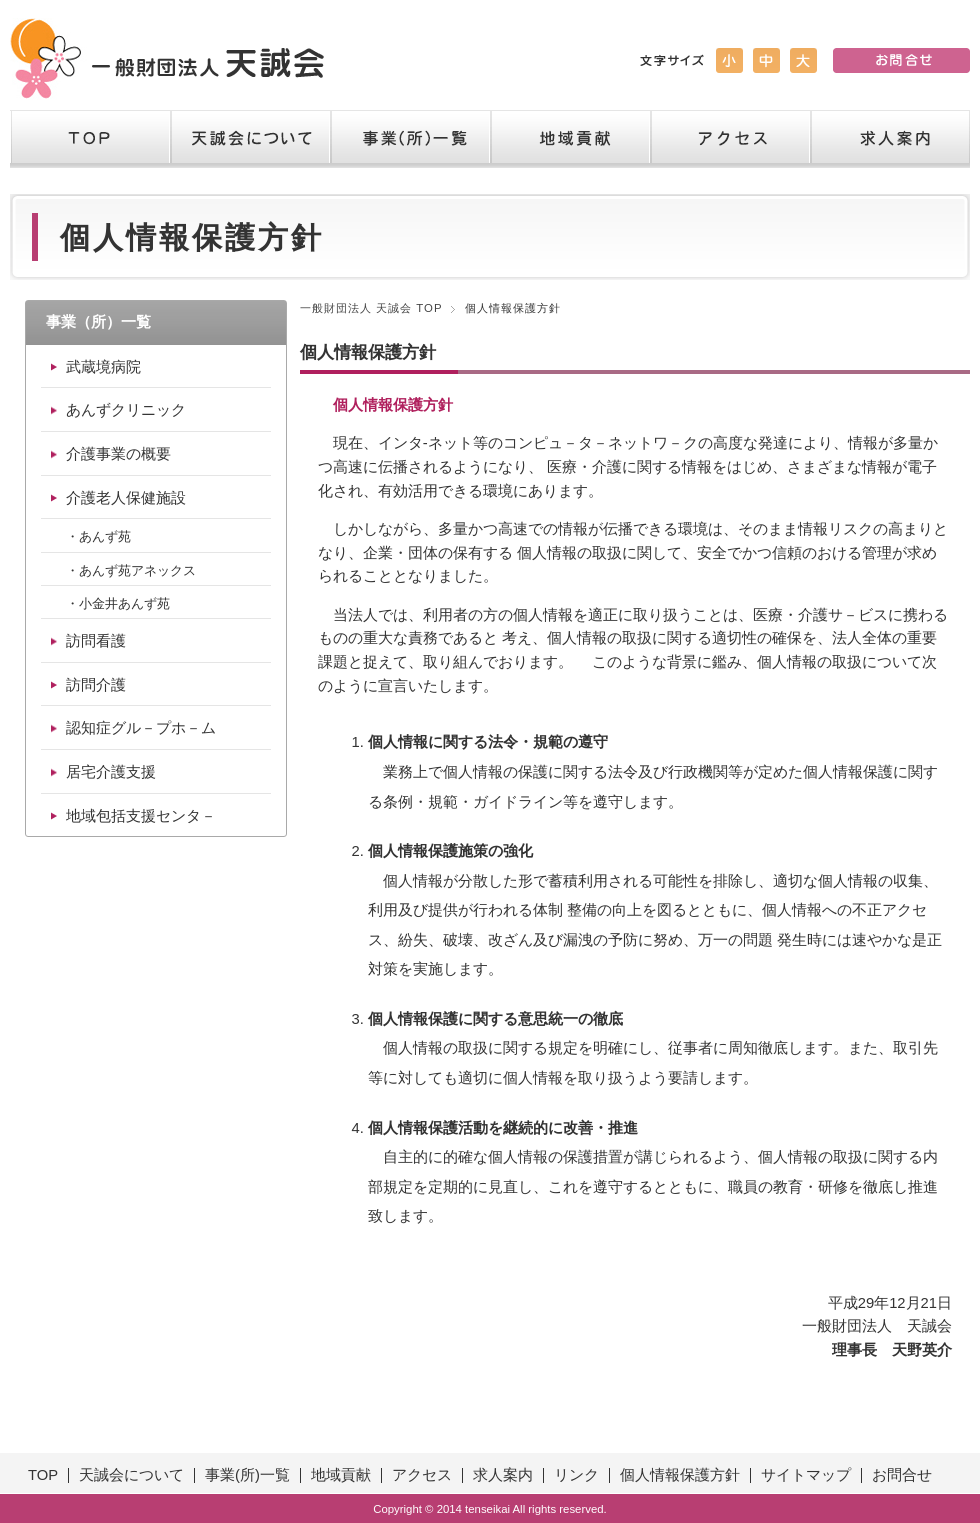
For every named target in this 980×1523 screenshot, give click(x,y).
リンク (576, 1475)
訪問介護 (96, 685)
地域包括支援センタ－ (141, 816)
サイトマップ (806, 1475)
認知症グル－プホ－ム (141, 728)
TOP (90, 139)
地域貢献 (570, 139)
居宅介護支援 (111, 772)
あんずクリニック (126, 410)
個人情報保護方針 (680, 1475)
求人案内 (890, 139)
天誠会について (250, 139)
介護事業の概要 (118, 454)
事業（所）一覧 (410, 139)
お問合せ (902, 1475)
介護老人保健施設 (126, 498)
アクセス (730, 139)
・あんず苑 (98, 536)
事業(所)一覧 (247, 1475)
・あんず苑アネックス (131, 570)
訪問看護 (96, 641)
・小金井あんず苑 (118, 603)
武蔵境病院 (103, 367)
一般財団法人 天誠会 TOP (371, 308)
